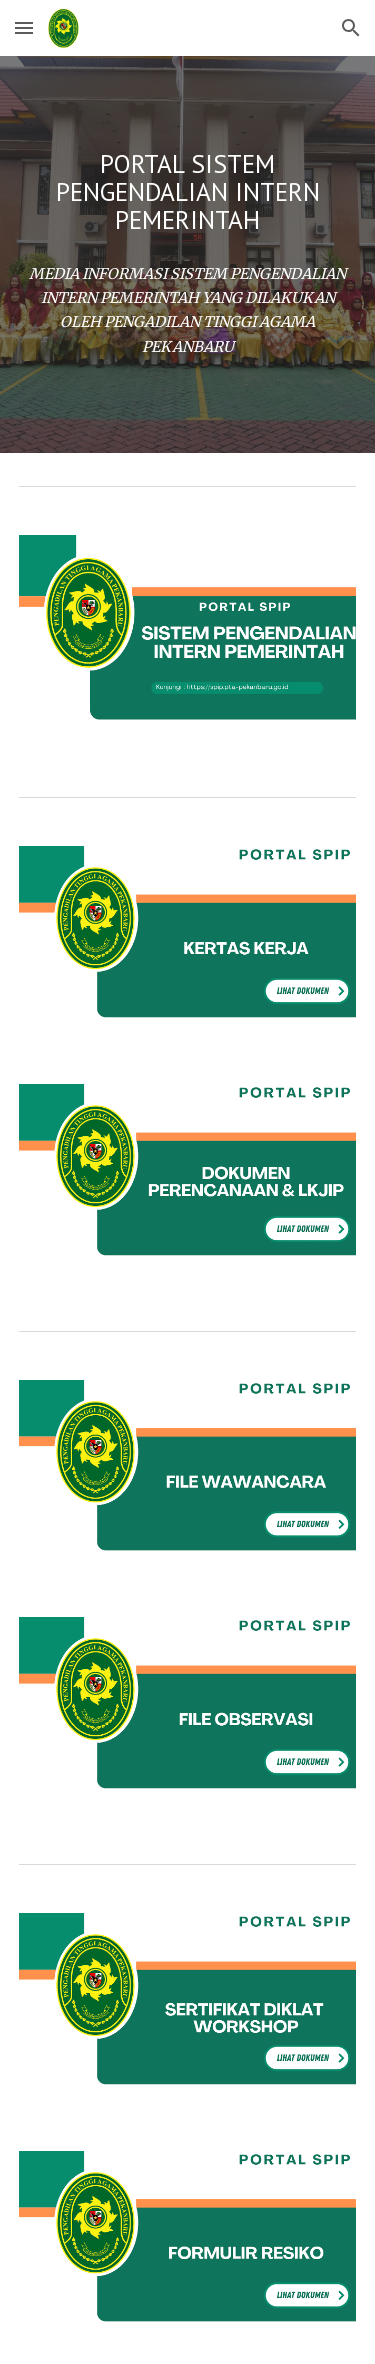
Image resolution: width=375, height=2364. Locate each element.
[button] (24, 27)
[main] (188, 192)
